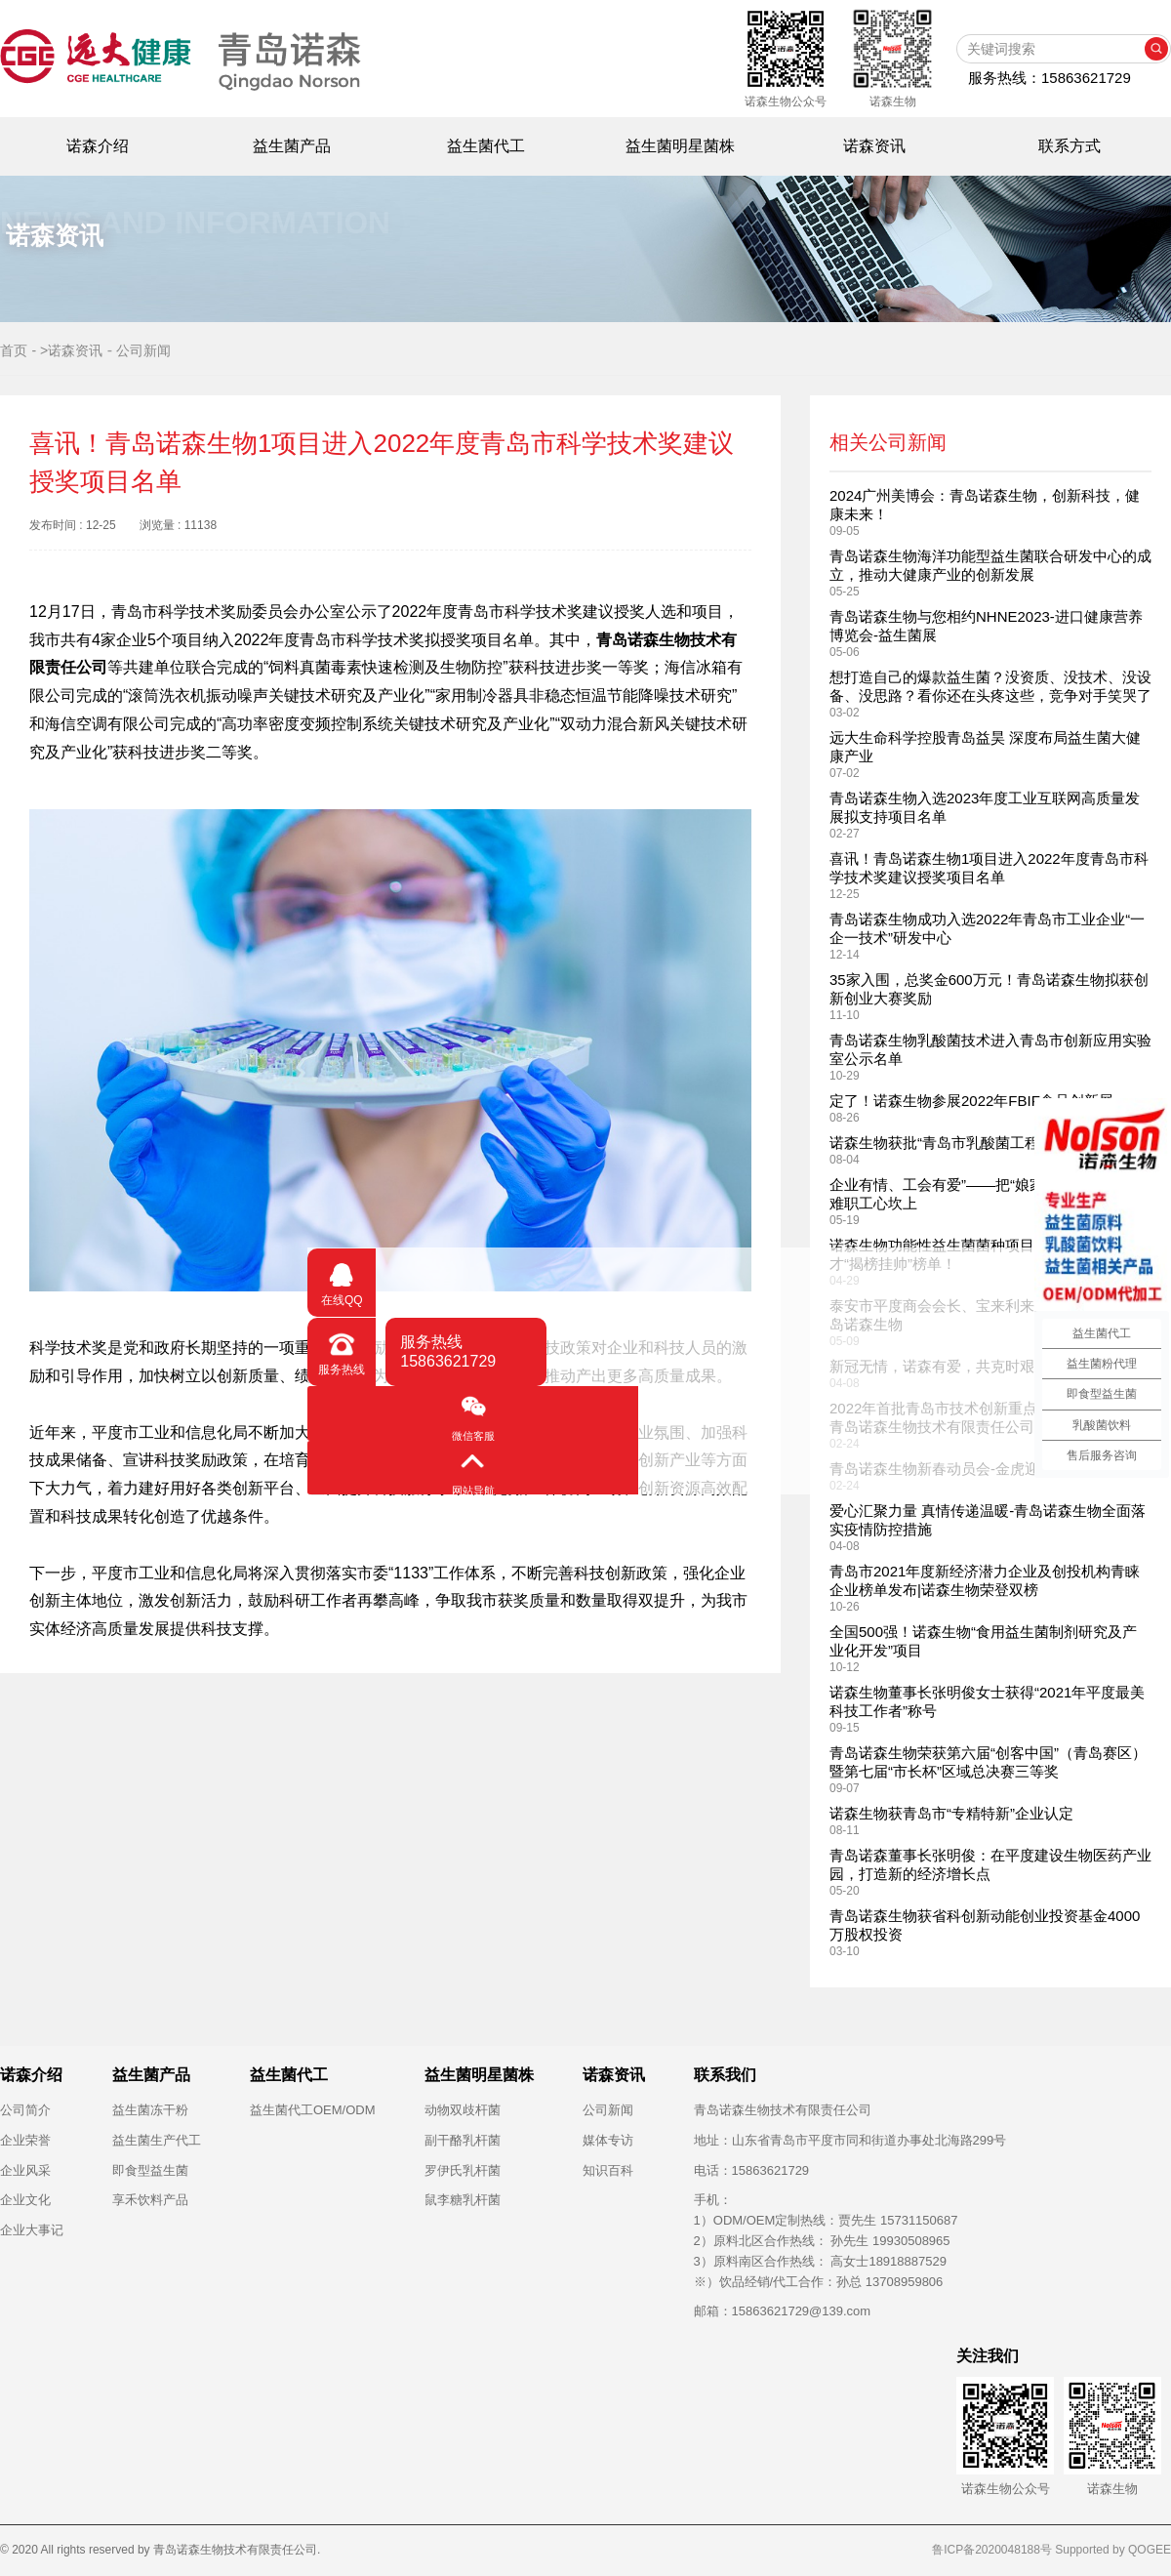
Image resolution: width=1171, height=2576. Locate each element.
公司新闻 (608, 2110)
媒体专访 (608, 2140)
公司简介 (25, 2110)
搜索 (1156, 49)
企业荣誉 (25, 2140)
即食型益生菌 (150, 2170)
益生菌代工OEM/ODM (313, 2110)
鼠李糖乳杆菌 (462, 2199)
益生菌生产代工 (156, 2140)
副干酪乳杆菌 (462, 2140)
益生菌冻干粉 (150, 2110)
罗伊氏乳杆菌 (462, 2170)
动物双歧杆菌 (462, 2110)
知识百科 (608, 2170)
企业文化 (25, 2199)
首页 (13, 350)
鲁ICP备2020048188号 (992, 2549)
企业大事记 (31, 2230)
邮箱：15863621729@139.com (782, 2311)
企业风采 (25, 2170)
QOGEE (1149, 2549)
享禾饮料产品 (150, 2199)
